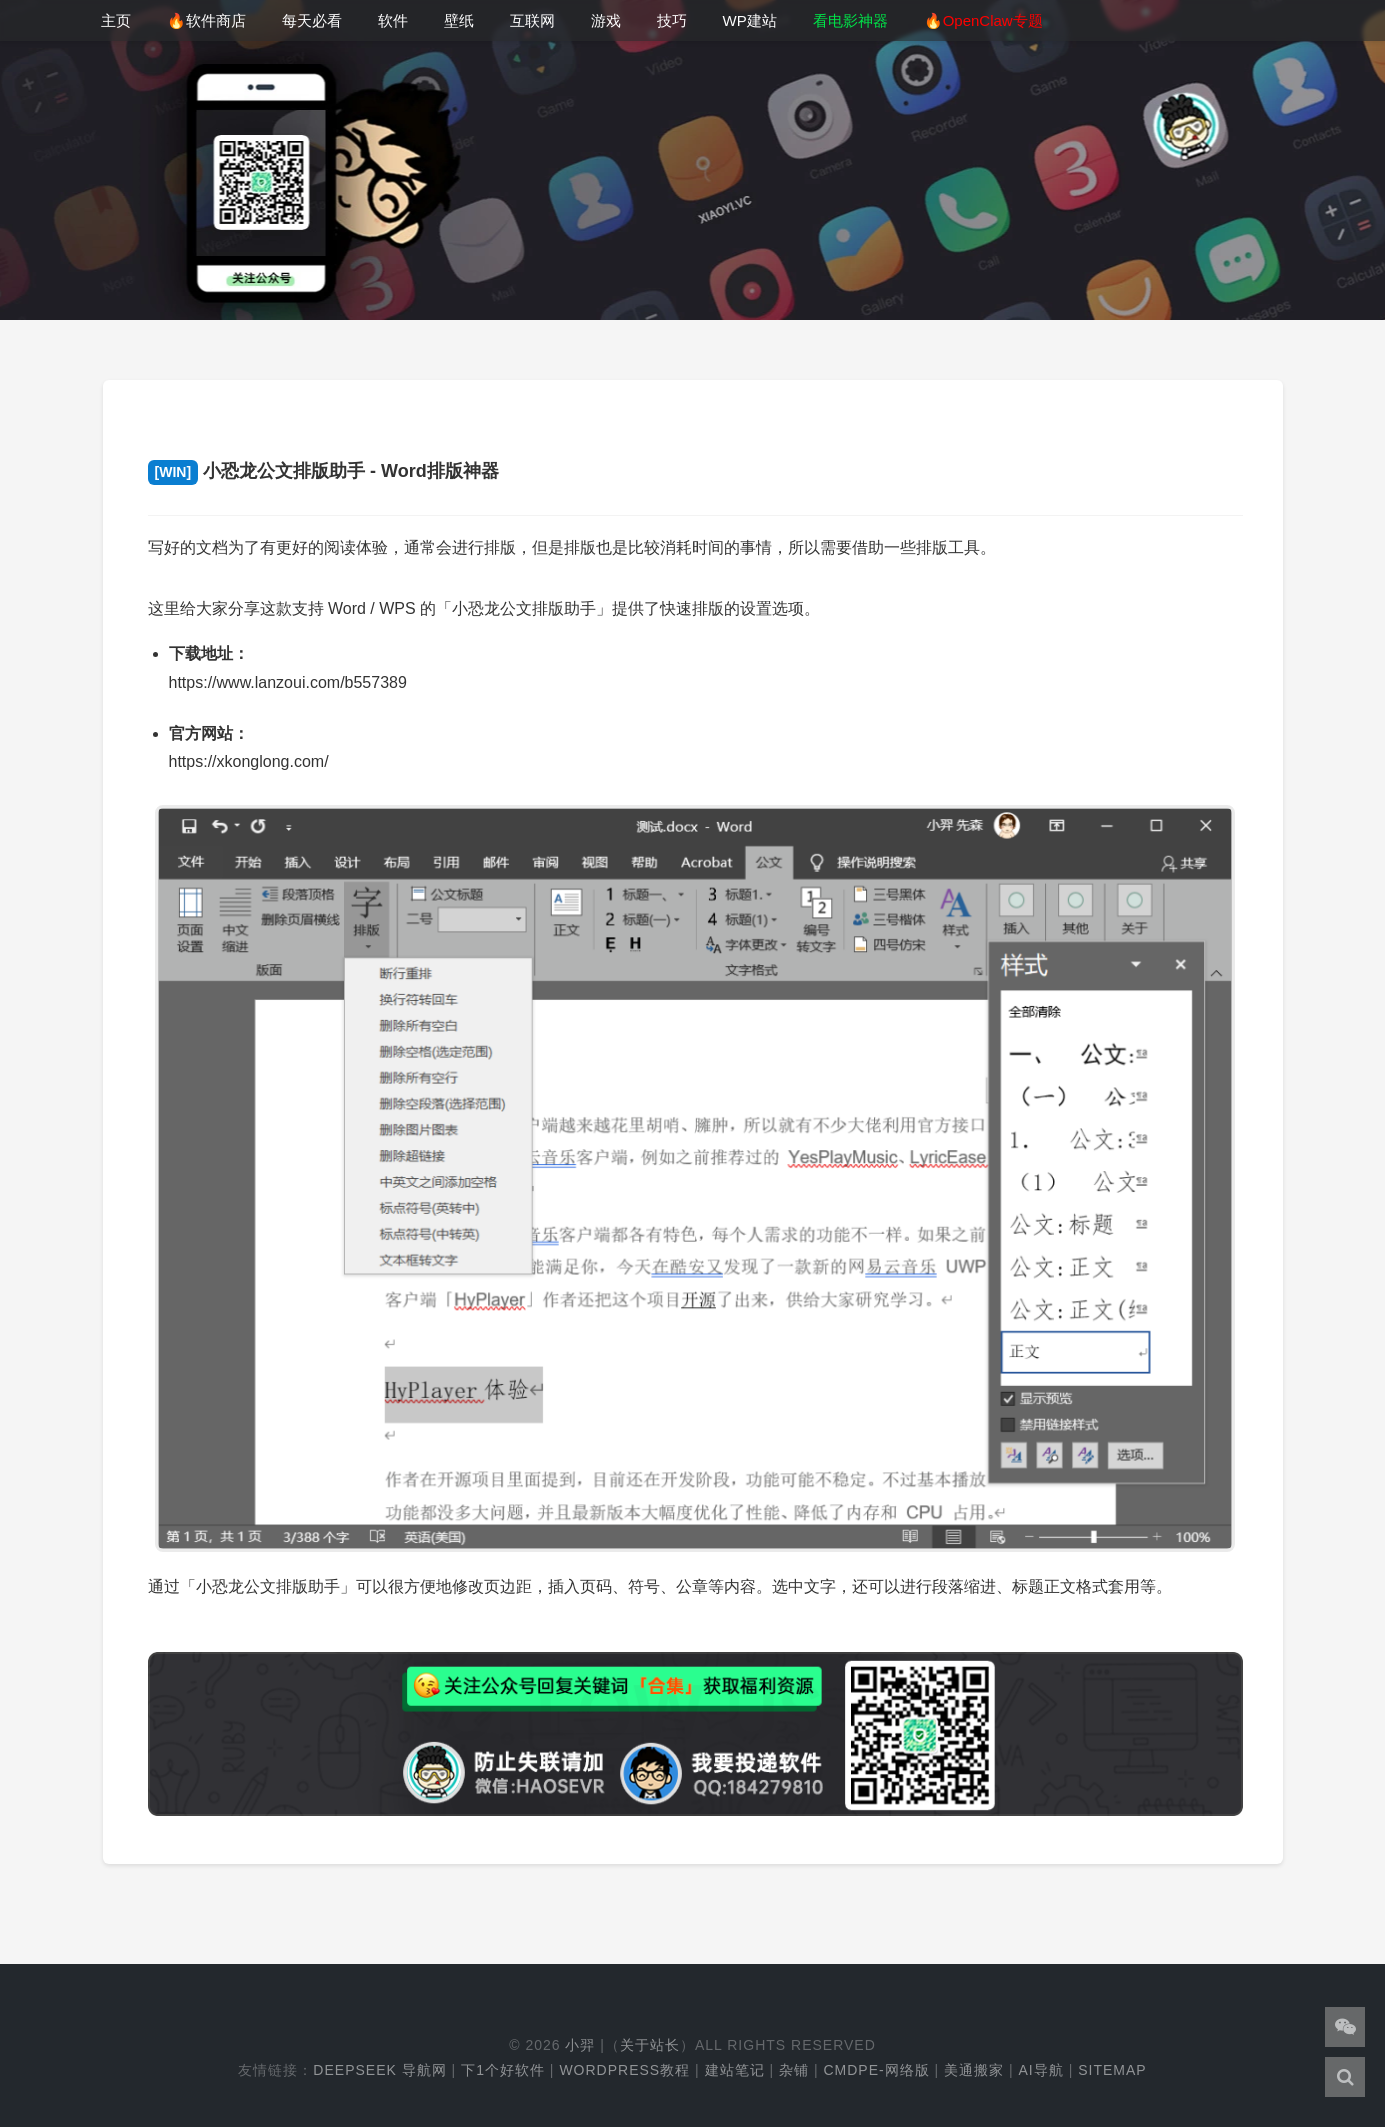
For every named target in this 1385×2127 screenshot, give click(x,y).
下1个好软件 (503, 2070)
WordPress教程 (624, 2070)
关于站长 (650, 2045)
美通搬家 (974, 2070)
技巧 (672, 20)
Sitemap (1112, 2070)
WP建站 (750, 20)
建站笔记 (735, 2070)
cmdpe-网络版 (876, 2070)
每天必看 (312, 20)
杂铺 (794, 2070)
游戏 (606, 20)
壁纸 (459, 20)
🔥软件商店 (206, 20)
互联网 (532, 20)
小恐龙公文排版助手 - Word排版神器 (323, 471)
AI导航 (1041, 2070)
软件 (393, 20)
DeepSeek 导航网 (379, 2070)
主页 (116, 20)
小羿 (580, 2045)
